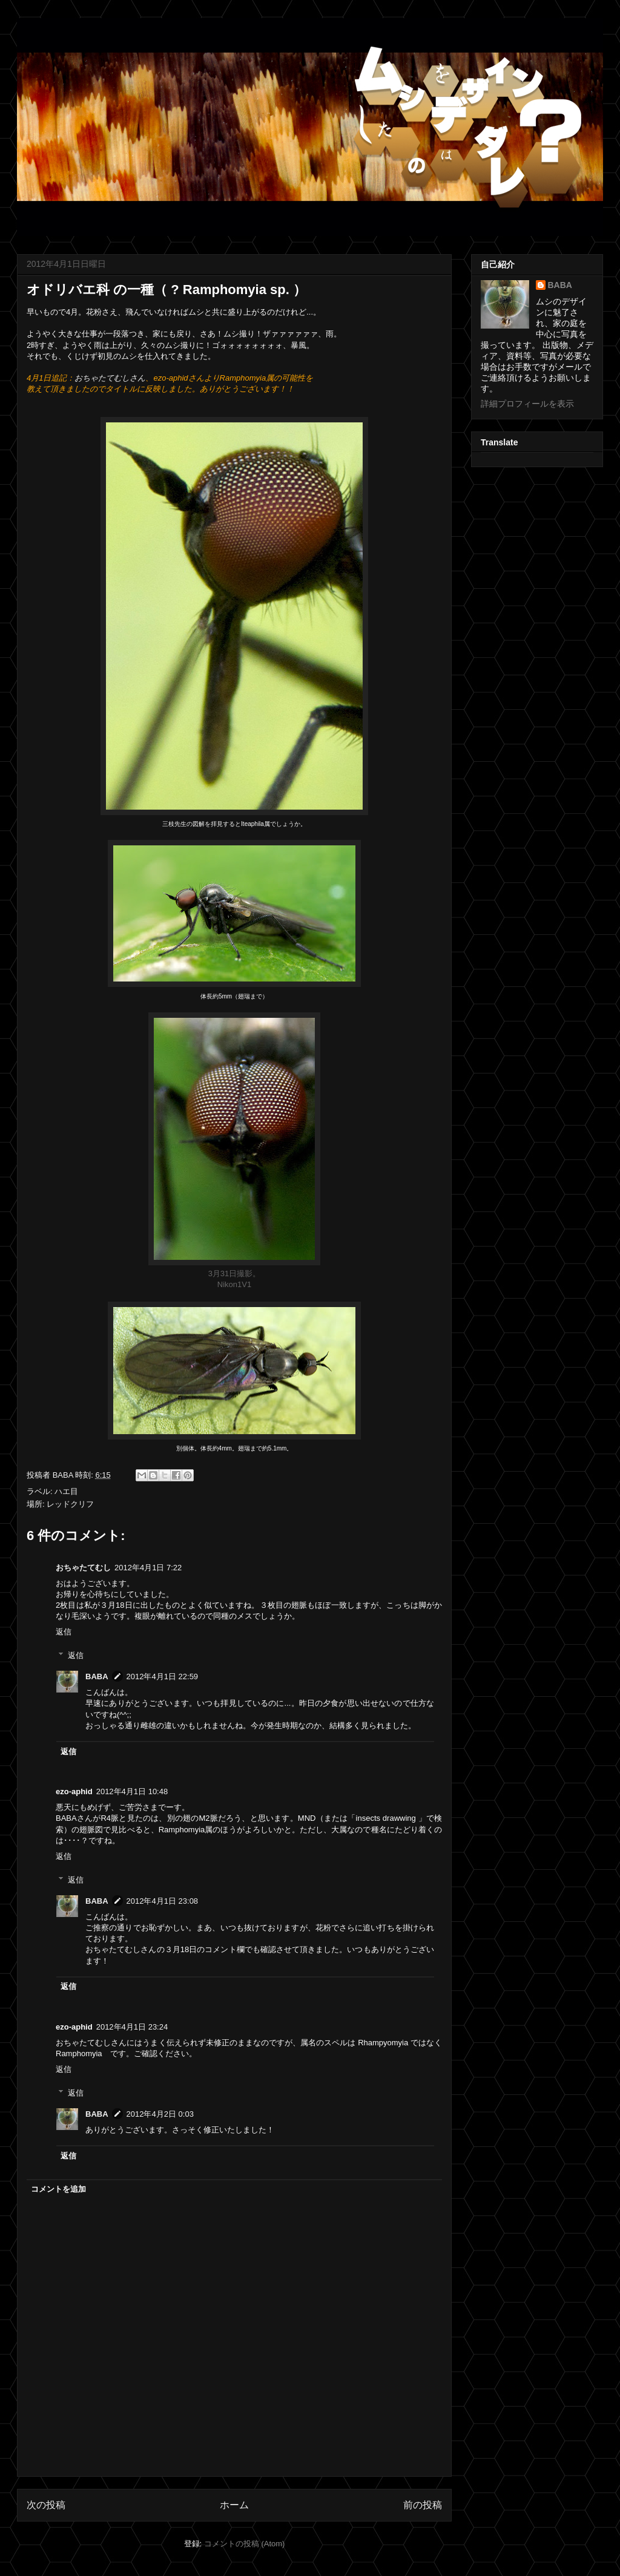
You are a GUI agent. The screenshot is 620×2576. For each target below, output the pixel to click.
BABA (96, 1676)
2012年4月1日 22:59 (163, 1676)
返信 (63, 1631)
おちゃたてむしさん (109, 377)
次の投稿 (46, 2505)
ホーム (234, 2505)
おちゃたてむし (83, 1567)
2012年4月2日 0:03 (160, 2114)
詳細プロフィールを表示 (527, 403)
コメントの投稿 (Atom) (244, 2543)
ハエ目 (66, 1491)
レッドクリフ (70, 1504)
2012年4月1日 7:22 (148, 1567)
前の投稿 (422, 2505)
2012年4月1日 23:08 (163, 1901)
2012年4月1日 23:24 (132, 2026)
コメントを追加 (58, 2189)
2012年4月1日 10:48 (132, 1791)
